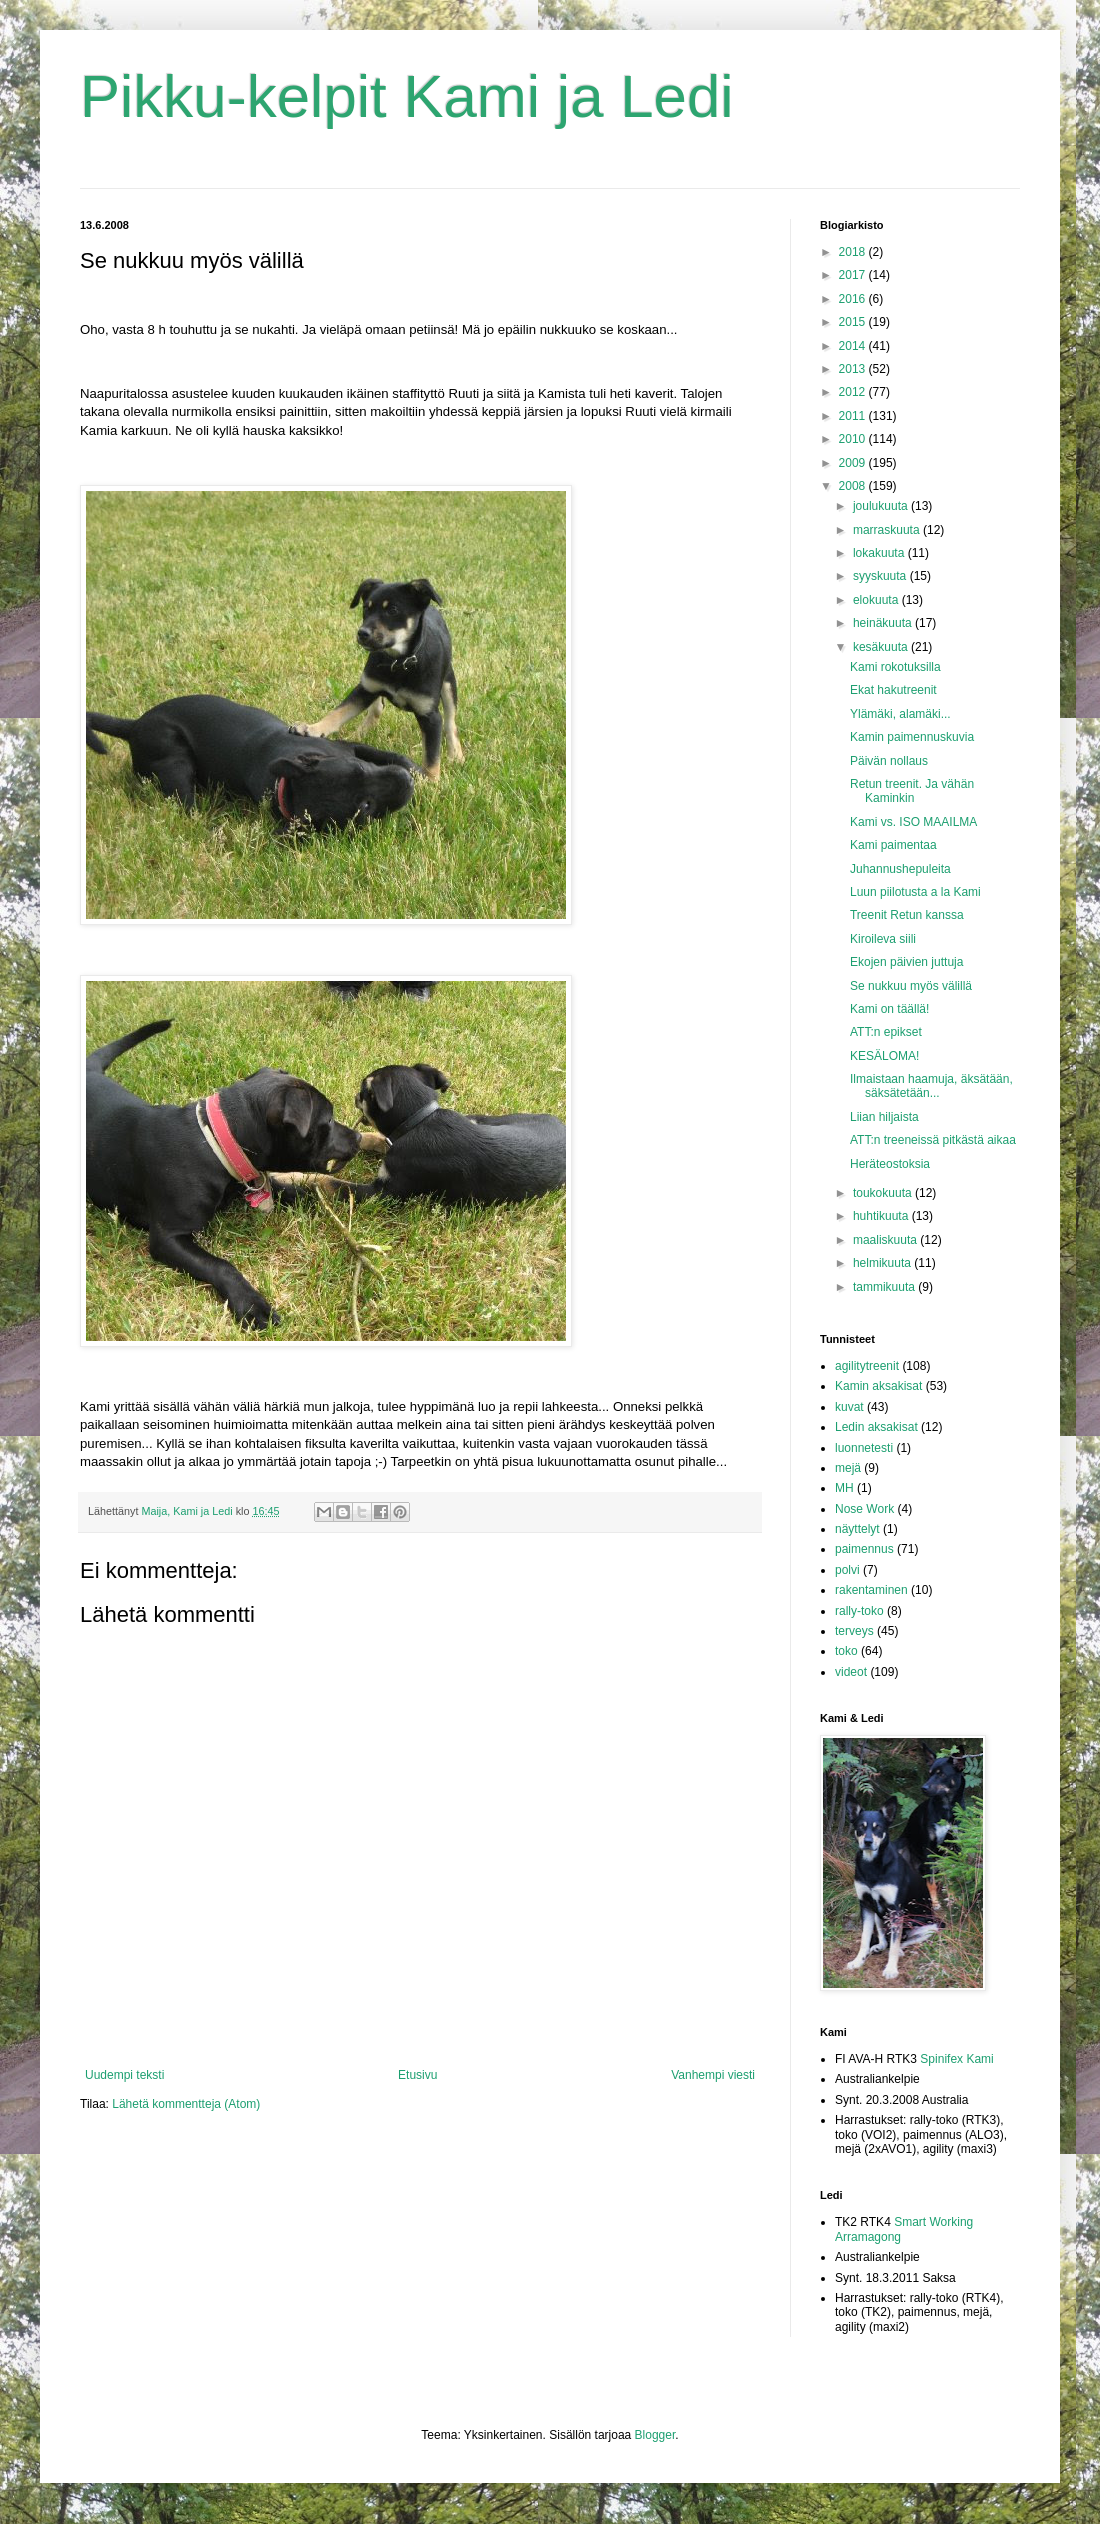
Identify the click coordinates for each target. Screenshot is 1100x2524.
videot (851, 1672)
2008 (854, 486)
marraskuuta (888, 530)
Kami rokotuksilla (895, 667)
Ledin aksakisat (876, 1427)
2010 (854, 439)
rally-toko (859, 1611)
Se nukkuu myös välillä (911, 986)
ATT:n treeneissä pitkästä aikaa (933, 1140)
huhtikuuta (882, 1216)
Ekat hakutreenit (893, 690)
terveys (854, 1631)
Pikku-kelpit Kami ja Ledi (407, 96)
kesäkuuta (882, 647)
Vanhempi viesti (713, 2075)
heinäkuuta (884, 623)
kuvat (849, 1407)
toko (846, 1651)
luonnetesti (864, 1448)
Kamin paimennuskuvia (912, 737)
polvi (847, 1570)
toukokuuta (884, 1193)
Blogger (655, 2435)
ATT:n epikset (886, 1032)
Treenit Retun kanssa (907, 915)
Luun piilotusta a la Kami (915, 892)
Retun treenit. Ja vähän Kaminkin (912, 791)
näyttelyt (857, 1529)
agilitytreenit (867, 1366)
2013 (854, 369)
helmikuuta (883, 1263)
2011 (854, 416)
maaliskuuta (886, 1240)
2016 (854, 299)
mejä (848, 1468)
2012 (854, 392)
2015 (854, 322)
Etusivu (417, 2075)
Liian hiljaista (884, 1117)
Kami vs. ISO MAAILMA (913, 822)
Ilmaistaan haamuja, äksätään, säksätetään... (931, 1086)
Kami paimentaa (893, 845)
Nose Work (864, 1509)
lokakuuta (880, 553)
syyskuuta (881, 576)
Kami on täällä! (889, 1009)
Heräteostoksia (890, 1164)
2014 (854, 346)
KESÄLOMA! (884, 1056)
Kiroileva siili (883, 939)
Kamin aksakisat (878, 1386)
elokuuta (877, 600)
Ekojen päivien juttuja (906, 962)
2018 (854, 252)
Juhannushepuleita (900, 869)
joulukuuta (882, 506)
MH (844, 1488)
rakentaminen (871, 1590)
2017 (854, 275)
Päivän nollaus (889, 761)
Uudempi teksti (124, 2075)
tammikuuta (885, 1287)
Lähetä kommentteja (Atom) (186, 2104)
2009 (854, 463)
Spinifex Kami (956, 2059)
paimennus (864, 1549)
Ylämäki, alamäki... (900, 714)
